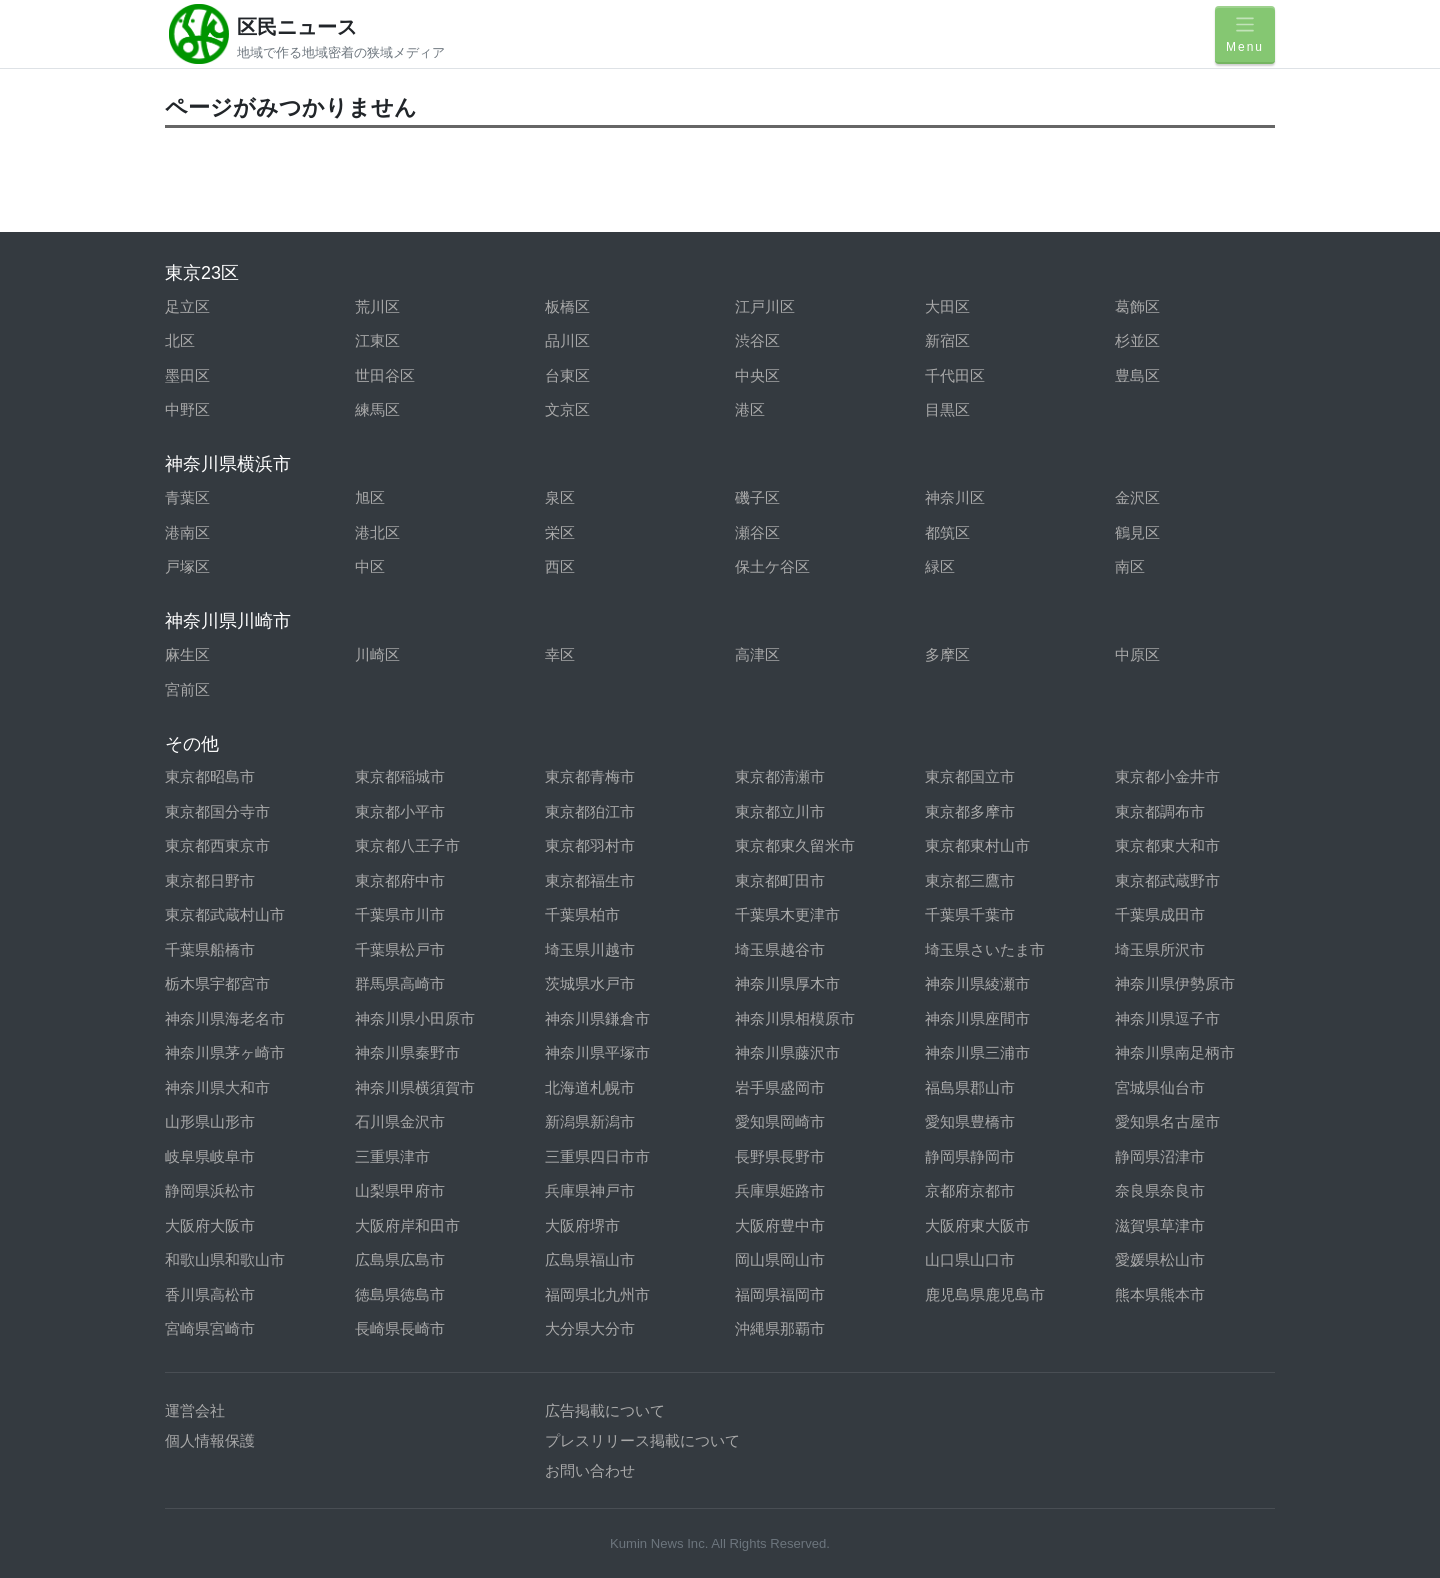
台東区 (567, 375)
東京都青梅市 (590, 776)
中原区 (1137, 654)
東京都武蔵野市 (1167, 880)
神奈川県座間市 (977, 1018)
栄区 (560, 532)
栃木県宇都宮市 (217, 983)
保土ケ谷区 (772, 566)
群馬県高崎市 (400, 983)
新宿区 (947, 340)
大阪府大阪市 (210, 1225)
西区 (560, 566)
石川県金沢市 (400, 1121)
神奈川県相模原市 (795, 1018)
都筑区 (947, 532)
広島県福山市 (590, 1259)
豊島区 (1137, 375)
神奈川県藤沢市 (787, 1052)
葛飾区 (1137, 306)
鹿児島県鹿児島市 (985, 1294)
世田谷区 (385, 375)
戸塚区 (187, 566)
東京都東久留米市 (795, 845)
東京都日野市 (210, 880)
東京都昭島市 (210, 776)
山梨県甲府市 (400, 1190)
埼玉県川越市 (590, 949)
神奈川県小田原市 (415, 1018)
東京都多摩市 (970, 811)
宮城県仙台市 (1160, 1087)
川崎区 (377, 654)
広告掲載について (605, 1410)
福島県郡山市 (970, 1087)
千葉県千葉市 (970, 914)
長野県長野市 (780, 1156)
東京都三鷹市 (970, 880)
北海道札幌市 (590, 1087)
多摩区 (947, 654)
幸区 (560, 654)
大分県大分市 (590, 1328)
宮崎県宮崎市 (210, 1328)
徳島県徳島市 (400, 1294)
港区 (750, 409)
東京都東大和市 (1167, 845)
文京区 (567, 409)
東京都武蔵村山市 (225, 914)
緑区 (940, 566)
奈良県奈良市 (1160, 1190)
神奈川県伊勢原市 (1175, 983)
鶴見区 (1137, 532)
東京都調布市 (1160, 811)
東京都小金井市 (1167, 776)
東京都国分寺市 (217, 811)
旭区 (370, 497)
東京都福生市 (590, 880)
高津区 (757, 654)
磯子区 (757, 497)
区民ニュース (297, 27)
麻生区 (187, 654)
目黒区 (947, 409)
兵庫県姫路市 (780, 1190)
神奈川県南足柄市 (1175, 1052)
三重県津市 (392, 1156)
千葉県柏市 (582, 914)
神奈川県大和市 (217, 1087)
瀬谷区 (757, 532)
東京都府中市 (400, 880)
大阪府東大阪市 (977, 1225)
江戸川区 (765, 306)
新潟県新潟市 (590, 1121)
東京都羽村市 (590, 845)
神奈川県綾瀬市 (977, 983)
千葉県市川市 (400, 914)
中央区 (757, 375)
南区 (1130, 566)
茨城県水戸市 (590, 983)
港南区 (187, 532)
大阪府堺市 (582, 1225)
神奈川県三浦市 (977, 1052)
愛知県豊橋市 (970, 1121)
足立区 (187, 306)
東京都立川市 (780, 811)
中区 (370, 566)
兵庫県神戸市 (590, 1190)
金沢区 (1137, 497)
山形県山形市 (210, 1121)
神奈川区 (955, 497)
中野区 (187, 409)
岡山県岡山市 (780, 1259)
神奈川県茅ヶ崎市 (225, 1052)
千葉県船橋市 (210, 949)
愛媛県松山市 (1160, 1259)
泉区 (560, 497)
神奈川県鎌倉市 (597, 1018)
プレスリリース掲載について (642, 1440)
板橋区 (567, 306)
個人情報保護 (210, 1440)
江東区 (377, 340)
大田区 (947, 306)
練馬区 (377, 409)
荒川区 (377, 306)
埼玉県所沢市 (1160, 949)
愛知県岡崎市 (780, 1121)
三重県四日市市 (597, 1156)
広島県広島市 (400, 1259)
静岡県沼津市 (1160, 1156)
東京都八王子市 (407, 845)
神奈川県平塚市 (597, 1052)
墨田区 (187, 375)
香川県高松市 (210, 1294)
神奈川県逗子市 (1167, 1018)
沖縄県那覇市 (780, 1328)
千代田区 (955, 375)
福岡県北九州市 (597, 1294)
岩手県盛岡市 (780, 1087)
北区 (180, 340)
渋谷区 (757, 340)
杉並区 (1137, 340)
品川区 (567, 340)
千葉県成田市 (1160, 914)
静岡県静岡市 (970, 1156)
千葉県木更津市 (787, 914)
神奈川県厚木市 (787, 983)
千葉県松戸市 (400, 949)
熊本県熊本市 (1160, 1294)
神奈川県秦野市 (407, 1052)
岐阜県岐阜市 (210, 1156)
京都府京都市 (970, 1190)
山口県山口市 (970, 1259)
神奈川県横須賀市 (415, 1087)
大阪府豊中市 (780, 1225)
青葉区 (187, 497)
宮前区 (187, 689)
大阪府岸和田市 (407, 1225)
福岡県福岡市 (780, 1294)
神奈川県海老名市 (225, 1018)
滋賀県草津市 (1160, 1225)
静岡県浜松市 (210, 1190)
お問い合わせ (590, 1470)
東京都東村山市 (977, 845)
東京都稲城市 (400, 776)
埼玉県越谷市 (780, 949)
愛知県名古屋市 (1167, 1121)
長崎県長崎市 (400, 1328)
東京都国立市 (970, 776)
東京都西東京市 (217, 845)
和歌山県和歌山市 (225, 1259)
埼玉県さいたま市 (985, 949)
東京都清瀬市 (780, 776)
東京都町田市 (780, 880)
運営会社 (195, 1410)
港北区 (377, 532)
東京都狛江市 (590, 811)
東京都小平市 (400, 811)
